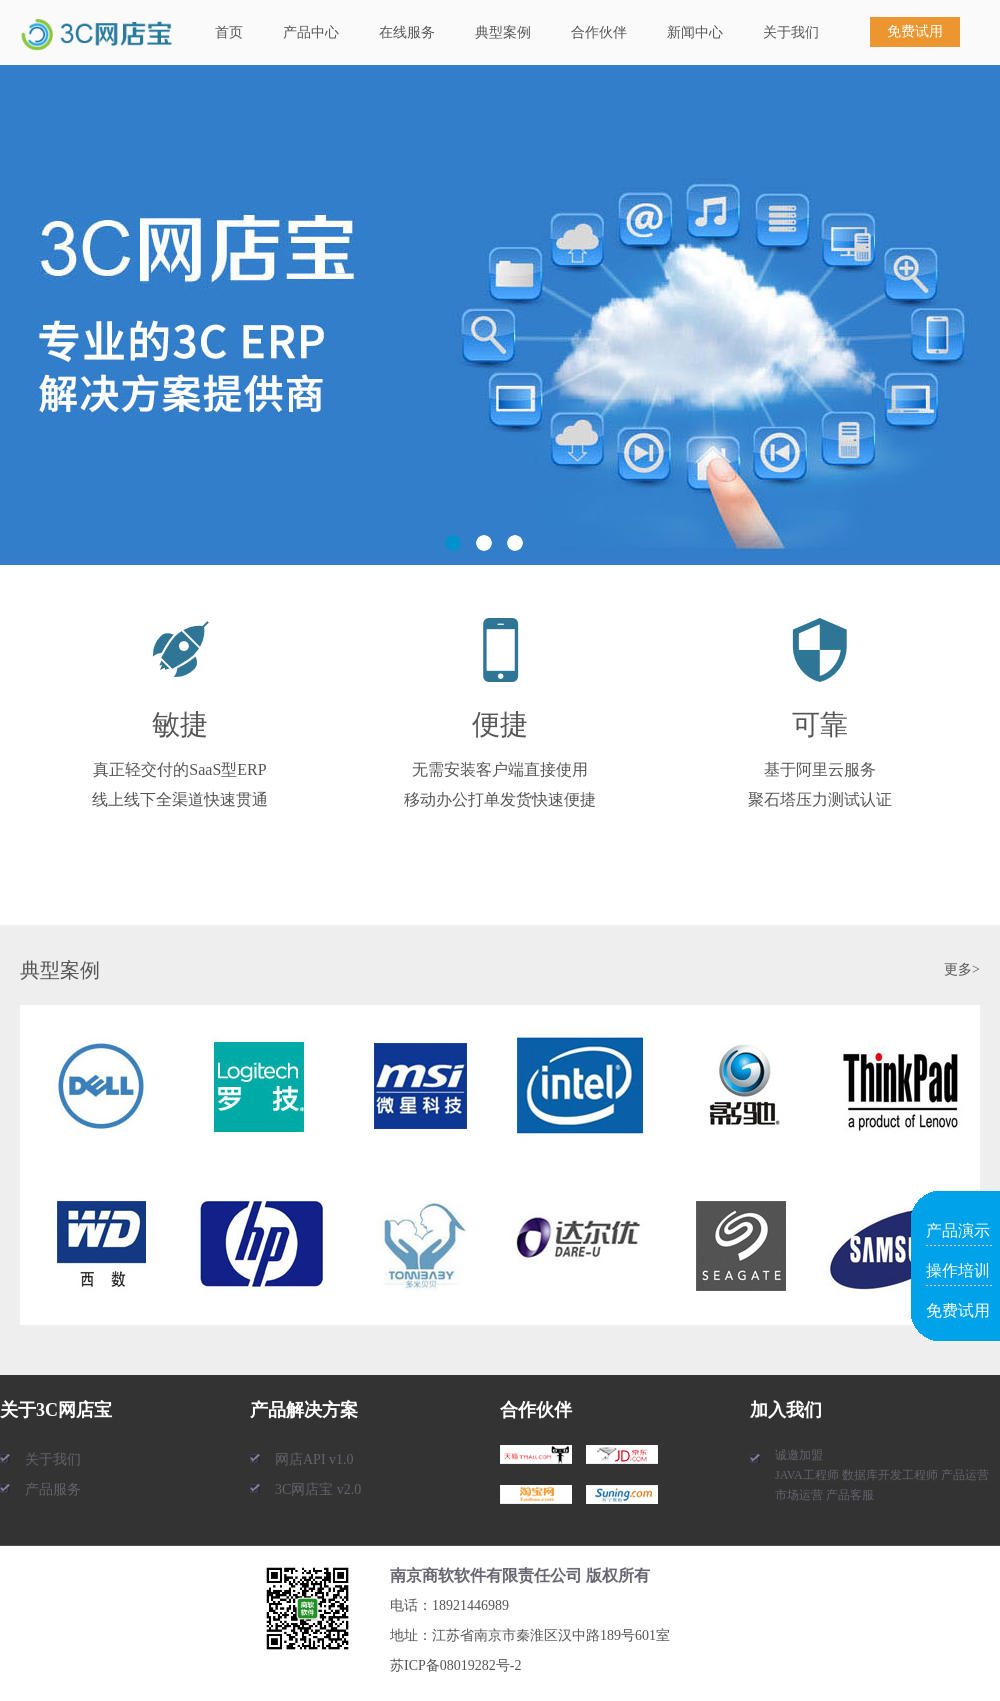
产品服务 (53, 1489)
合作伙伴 (599, 32)
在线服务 (407, 32)
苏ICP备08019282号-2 (455, 1665)
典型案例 (503, 32)
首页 (229, 32)
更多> (962, 969)
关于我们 (791, 32)
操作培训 (958, 1270)
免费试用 (915, 31)
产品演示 (958, 1230)
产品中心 (311, 32)
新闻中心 (695, 32)
